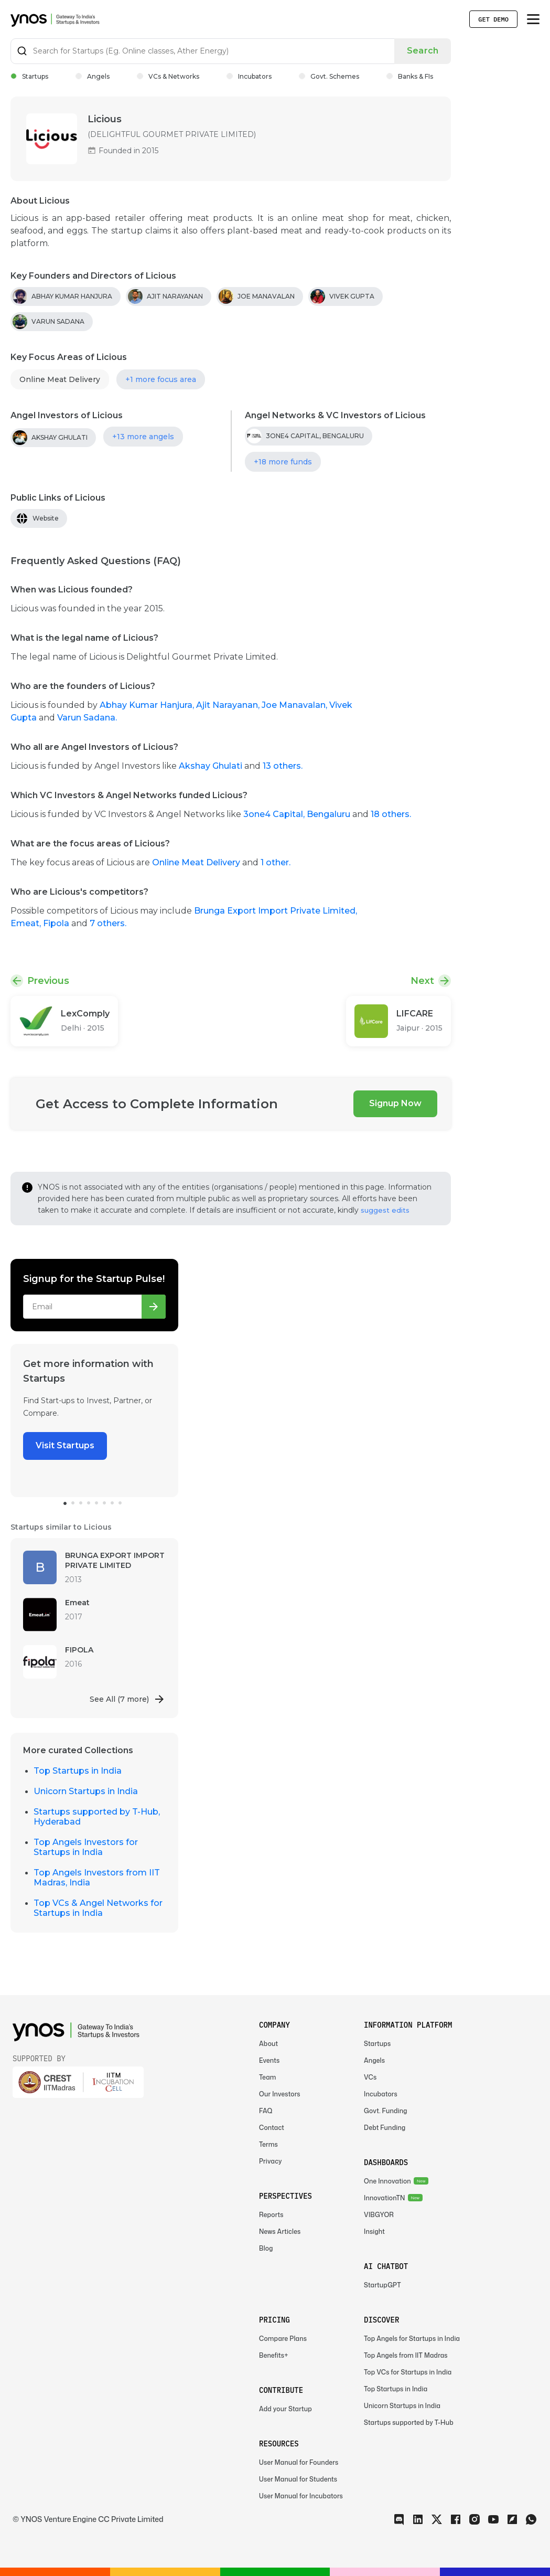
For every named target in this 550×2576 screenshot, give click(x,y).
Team (267, 2077)
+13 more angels (143, 436)
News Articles (279, 2231)
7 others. (108, 923)
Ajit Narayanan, (229, 705)
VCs (370, 2077)
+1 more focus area (160, 379)
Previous (48, 981)
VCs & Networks (168, 76)
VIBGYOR (379, 2214)
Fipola (57, 923)
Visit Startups (65, 1445)
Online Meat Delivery (59, 379)
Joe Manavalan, (295, 705)
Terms (268, 2144)
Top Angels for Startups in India (412, 2338)
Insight (374, 2231)
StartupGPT (382, 2285)
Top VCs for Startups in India (407, 2372)
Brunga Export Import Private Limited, (275, 911)
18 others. (391, 814)
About (268, 2043)
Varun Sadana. (87, 718)
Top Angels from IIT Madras (406, 2355)
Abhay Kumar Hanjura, (148, 705)
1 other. (275, 862)
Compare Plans (283, 2338)
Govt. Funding (385, 2110)
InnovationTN (384, 2197)
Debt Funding (384, 2127)
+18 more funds (283, 462)
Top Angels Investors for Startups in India (86, 1847)
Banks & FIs (409, 76)
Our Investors (279, 2094)
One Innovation (387, 2181)
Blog (266, 2248)
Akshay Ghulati (210, 766)
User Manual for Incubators (301, 2496)
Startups (29, 76)
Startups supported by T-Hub (409, 2422)
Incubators (249, 76)
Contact (271, 2127)
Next (422, 981)
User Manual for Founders (298, 2462)
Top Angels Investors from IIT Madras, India (97, 1878)
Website (46, 518)
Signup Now (395, 1103)
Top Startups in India (78, 1771)
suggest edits (385, 1210)
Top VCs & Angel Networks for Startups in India (98, 1908)
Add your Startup (285, 2408)
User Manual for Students (298, 2479)
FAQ (266, 2110)
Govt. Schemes (329, 76)
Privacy (270, 2161)
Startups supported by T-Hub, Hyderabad (97, 1817)
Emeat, (26, 923)
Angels (93, 76)
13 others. (283, 766)
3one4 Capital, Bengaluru (296, 814)
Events (269, 2060)
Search (422, 51)
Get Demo (493, 19)
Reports (271, 2214)
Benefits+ (273, 2355)
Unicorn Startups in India (86, 1791)
